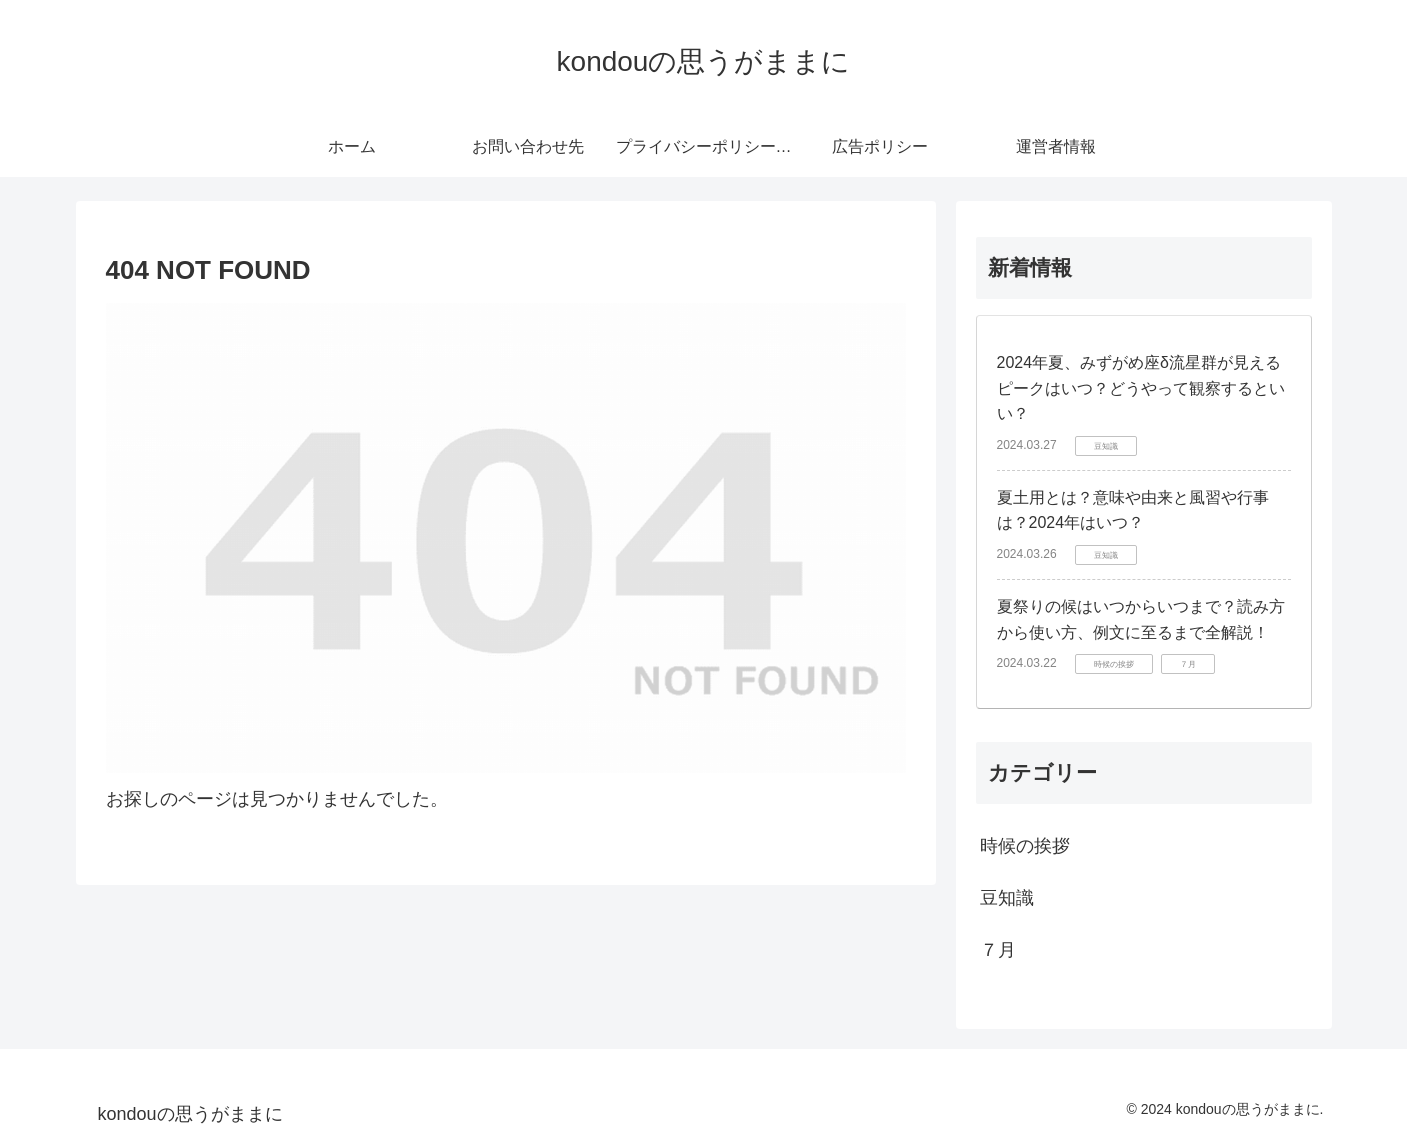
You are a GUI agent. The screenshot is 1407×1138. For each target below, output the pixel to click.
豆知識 (1007, 898)
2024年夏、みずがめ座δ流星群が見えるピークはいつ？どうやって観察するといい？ (1141, 388)
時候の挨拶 (1025, 846)
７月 (998, 950)
